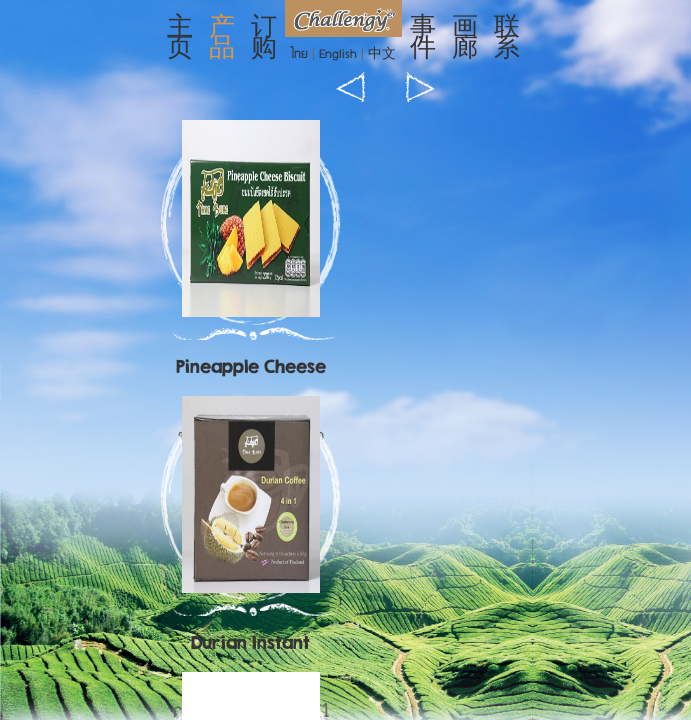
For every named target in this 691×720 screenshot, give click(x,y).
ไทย (299, 55)
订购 (264, 40)
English (338, 55)
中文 (382, 55)
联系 (507, 40)
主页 (180, 40)
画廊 (465, 40)
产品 (222, 40)
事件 (423, 40)
